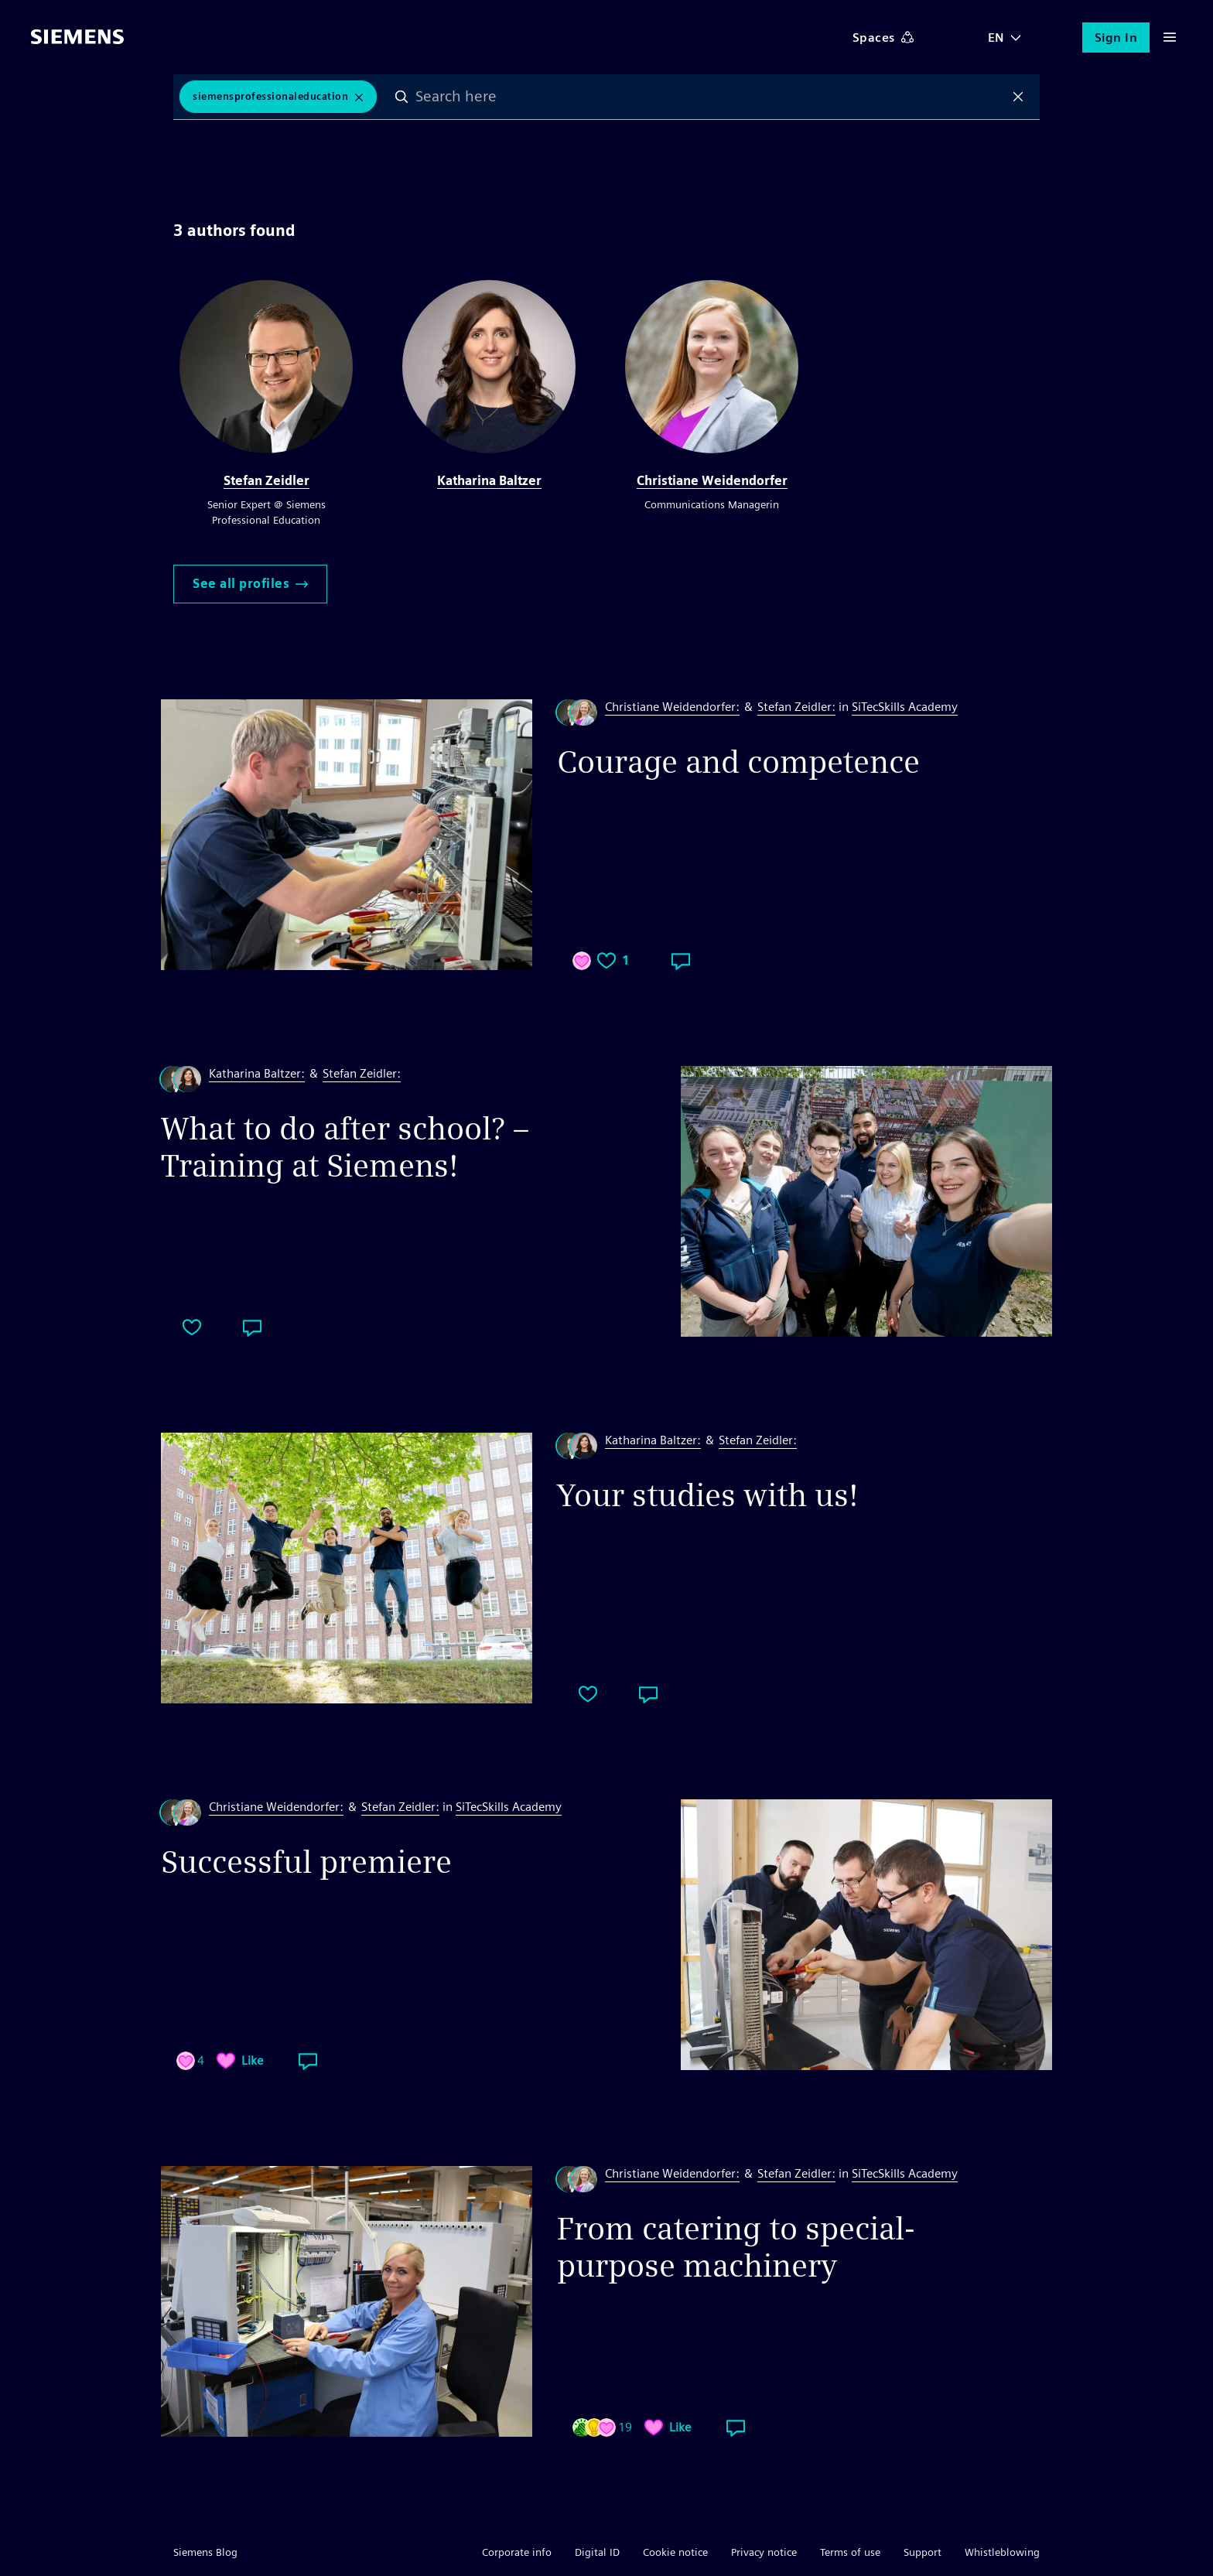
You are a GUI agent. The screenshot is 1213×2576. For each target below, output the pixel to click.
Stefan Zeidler (266, 480)
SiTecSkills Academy (905, 706)
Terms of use (850, 2552)
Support (922, 2552)
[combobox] (710, 97)
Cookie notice (675, 2552)
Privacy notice (764, 2552)
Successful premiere (306, 1862)
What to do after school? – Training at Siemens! (345, 1147)
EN (996, 37)
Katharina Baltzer (489, 480)
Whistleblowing (1002, 2552)
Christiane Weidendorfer (712, 480)
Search (401, 96)
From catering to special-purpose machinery (736, 2247)
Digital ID (597, 2552)
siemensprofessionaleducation (270, 96)
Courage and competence (738, 762)
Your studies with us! (708, 1495)
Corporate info (517, 2552)
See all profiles (250, 583)
